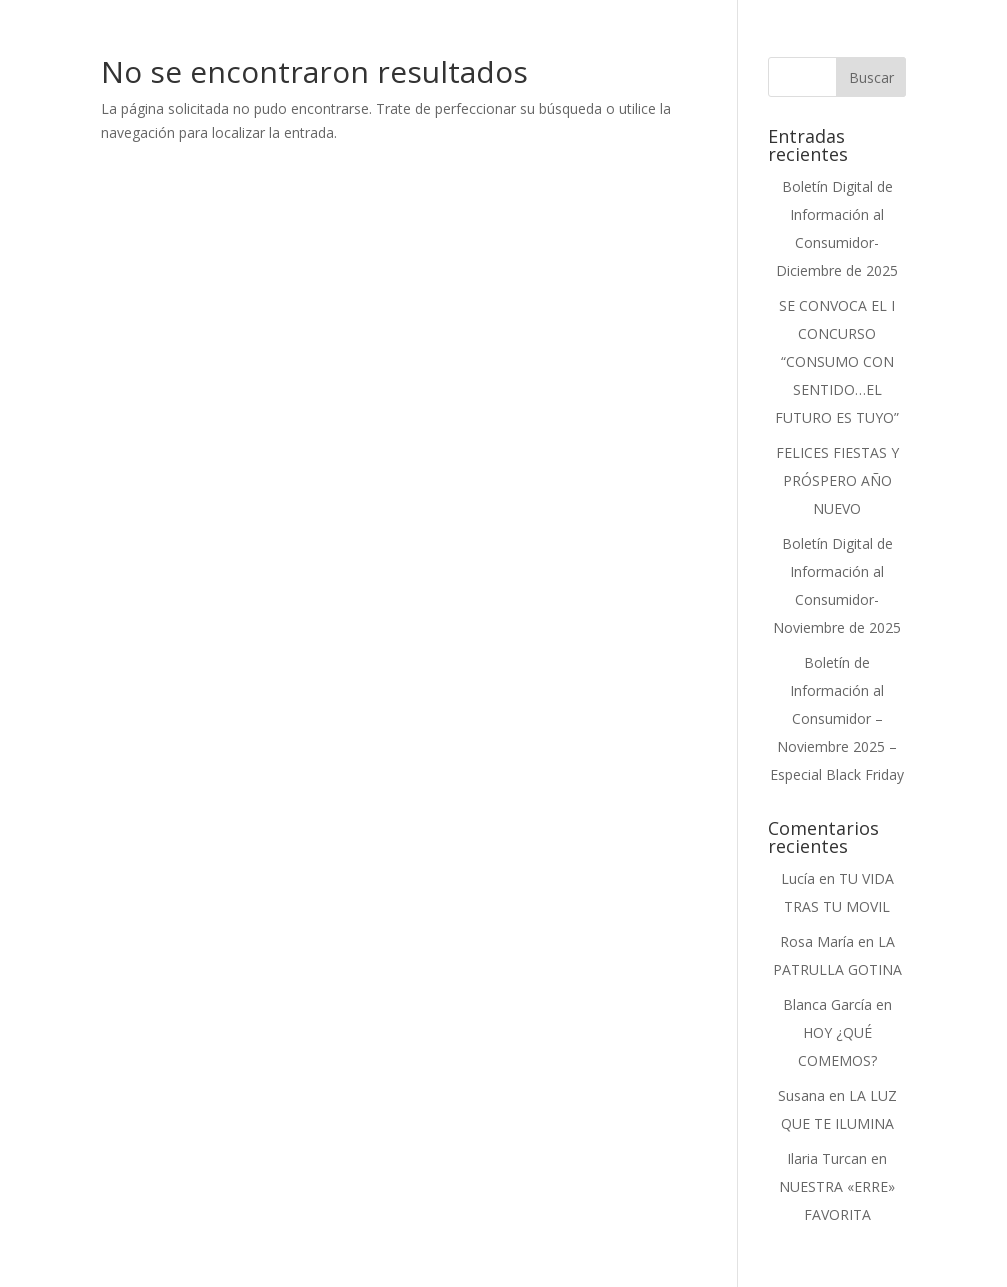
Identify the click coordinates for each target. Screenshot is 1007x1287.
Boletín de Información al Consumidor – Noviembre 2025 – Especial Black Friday (837, 718)
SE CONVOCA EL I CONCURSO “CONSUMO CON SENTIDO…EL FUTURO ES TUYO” (837, 361)
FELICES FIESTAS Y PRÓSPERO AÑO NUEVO (837, 480)
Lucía (798, 878)
